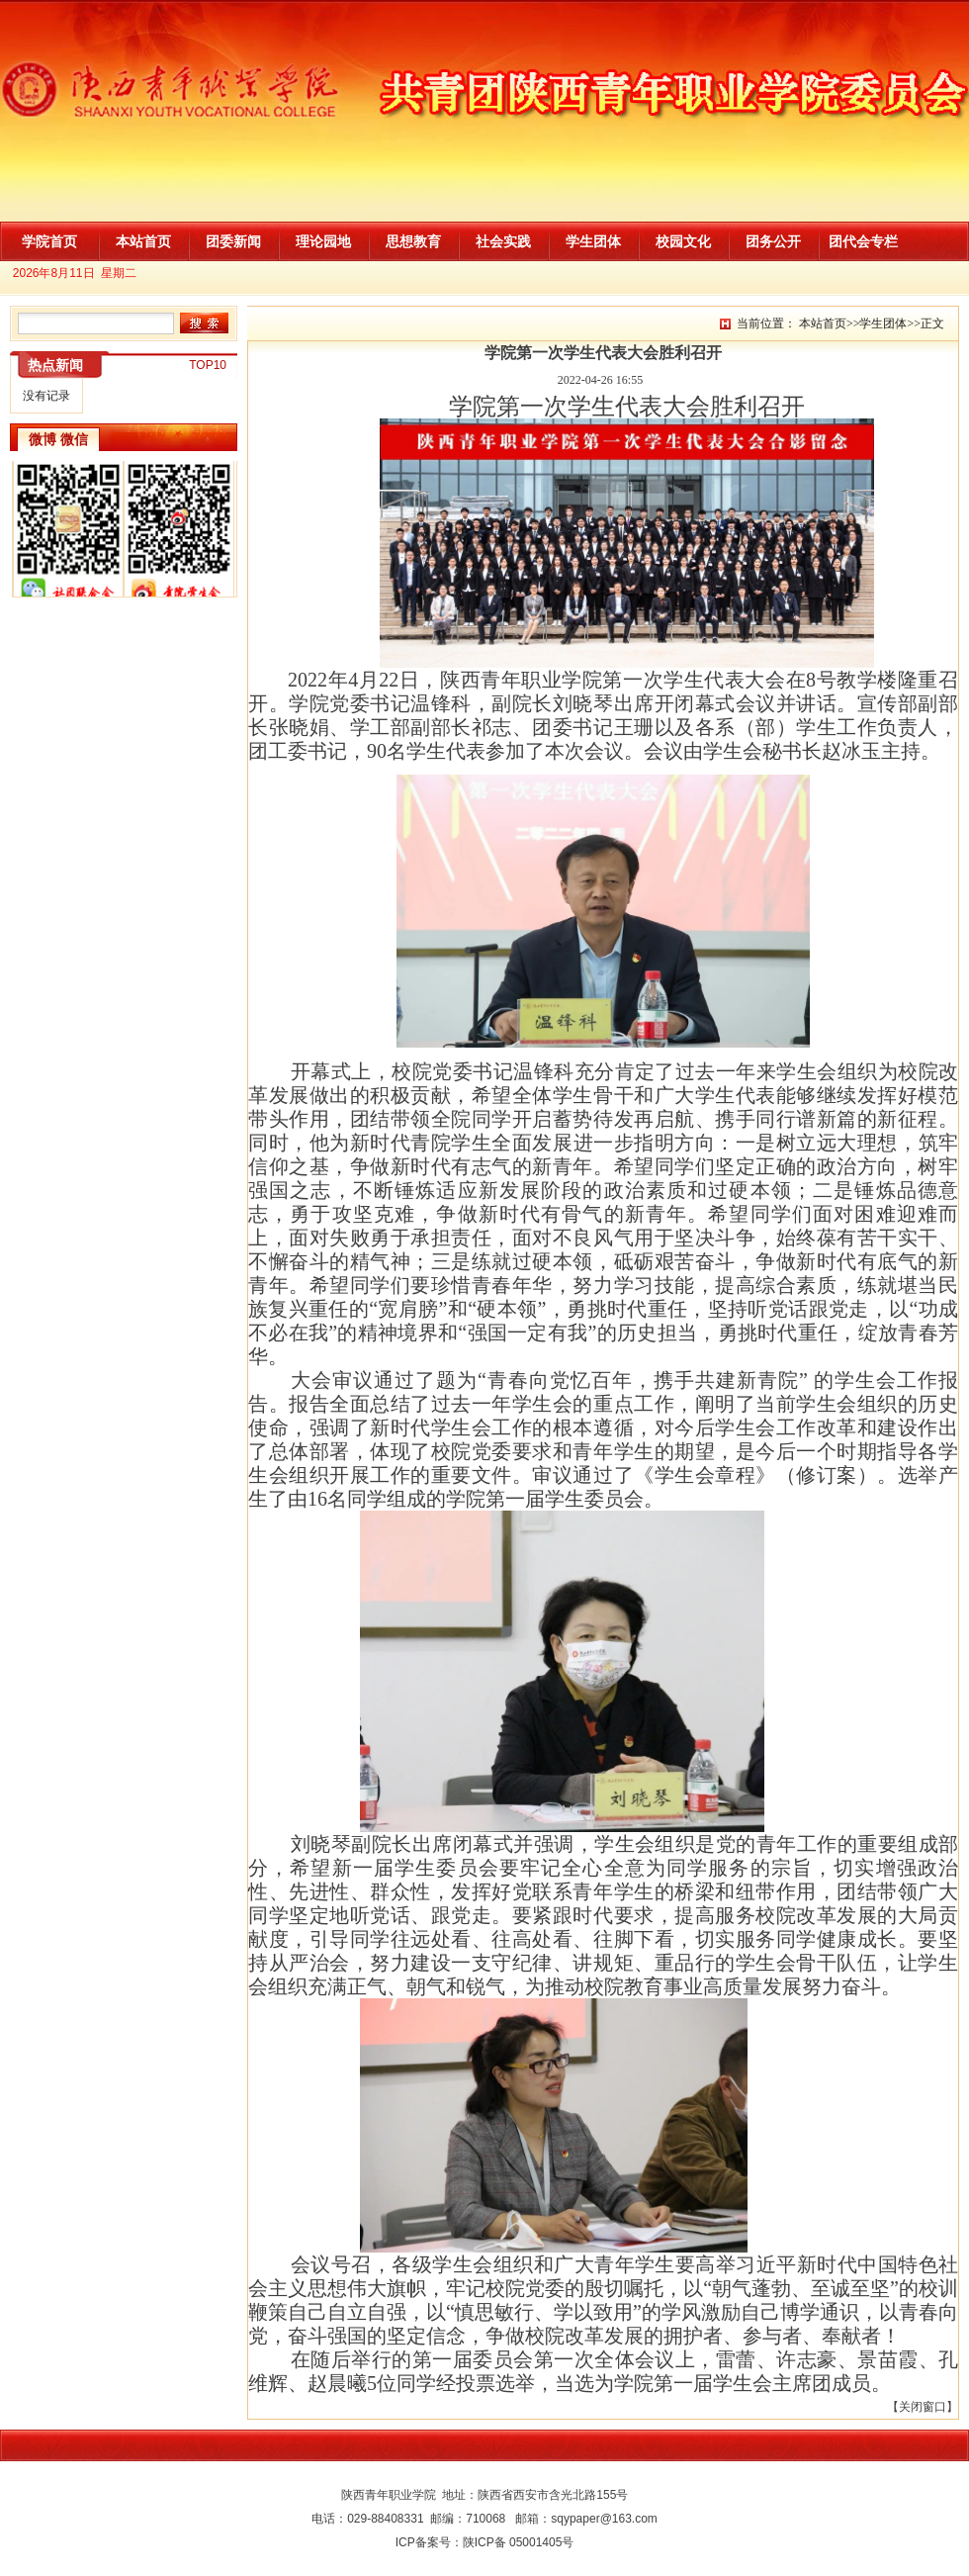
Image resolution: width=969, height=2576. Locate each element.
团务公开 (773, 241)
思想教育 (413, 241)
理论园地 (323, 241)
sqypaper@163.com (604, 2519)
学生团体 (593, 241)
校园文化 (683, 241)
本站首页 (143, 241)
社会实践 (503, 241)
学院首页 (49, 241)
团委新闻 (233, 241)
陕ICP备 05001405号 (518, 2542)
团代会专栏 (863, 241)
